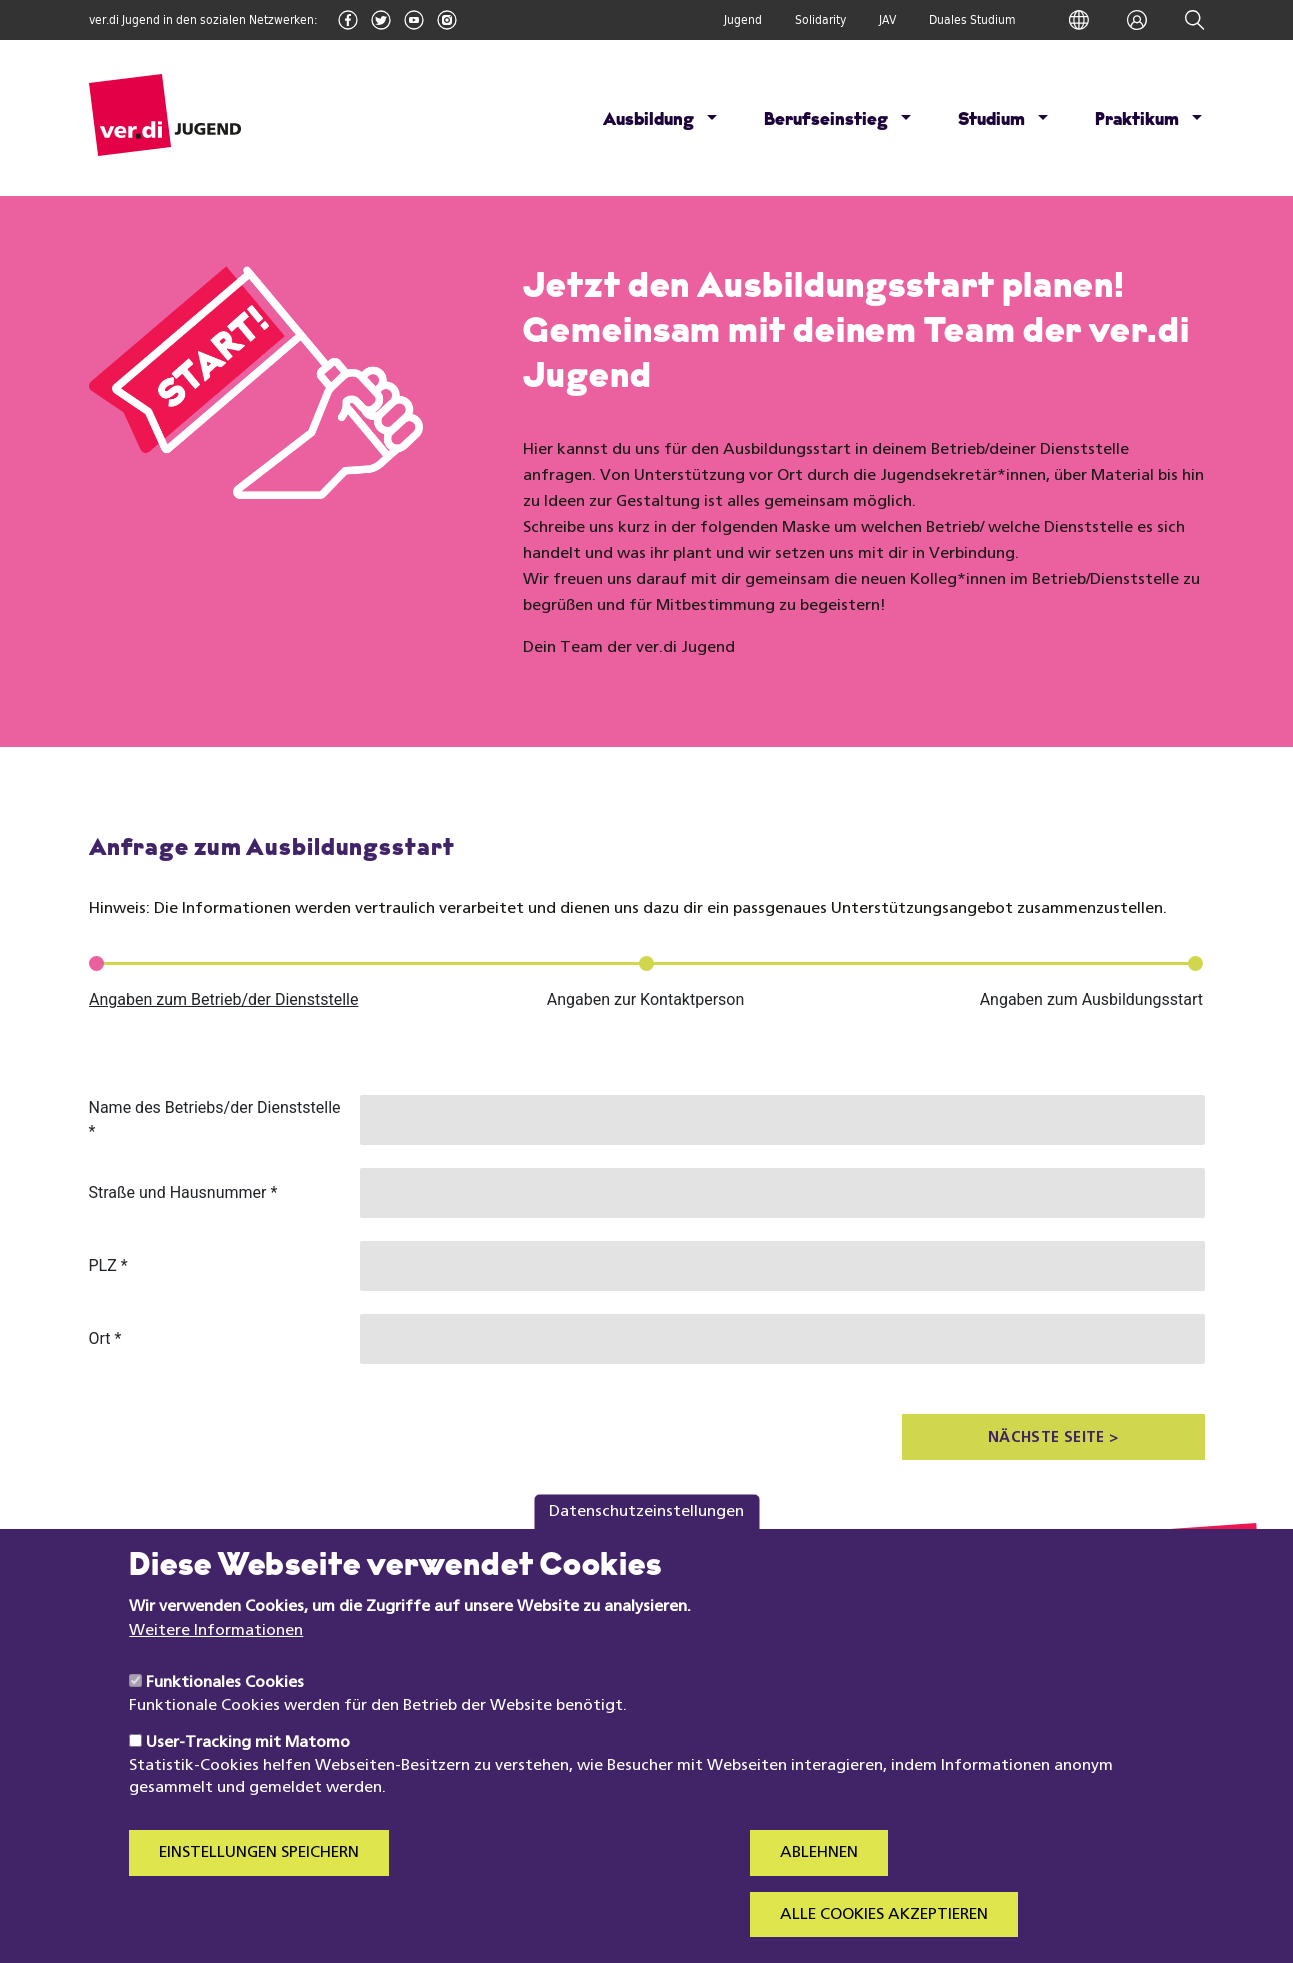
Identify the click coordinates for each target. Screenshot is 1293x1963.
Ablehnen (819, 1874)
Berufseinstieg (826, 120)
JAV (887, 20)
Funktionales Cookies (225, 1704)
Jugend (743, 20)
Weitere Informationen (216, 1652)
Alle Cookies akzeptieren (884, 1935)
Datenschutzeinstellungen (646, 1532)
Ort (105, 1338)
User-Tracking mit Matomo (248, 1764)
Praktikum (1137, 120)
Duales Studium (972, 20)
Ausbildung (648, 120)
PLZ (108, 1265)
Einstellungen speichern (259, 1874)
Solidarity (820, 20)
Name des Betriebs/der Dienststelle (215, 1119)
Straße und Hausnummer (183, 1192)
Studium (991, 120)
